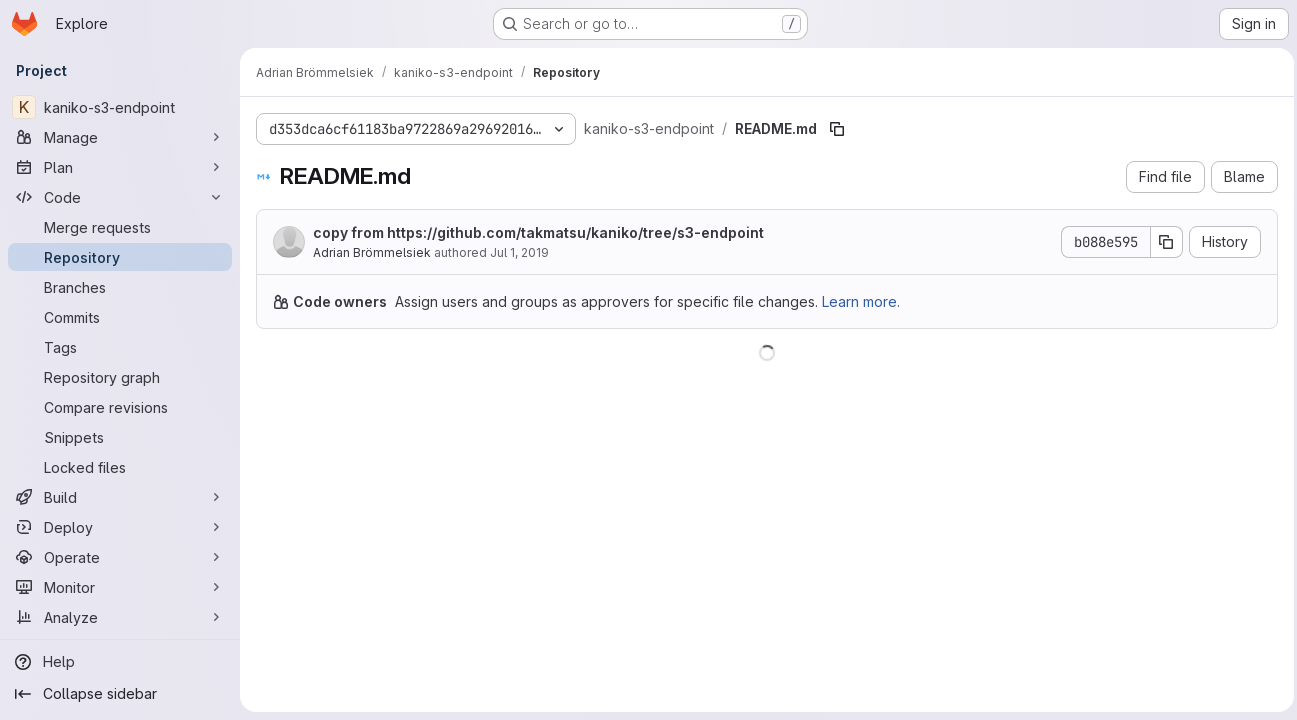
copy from (538, 232)
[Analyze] (120, 617)
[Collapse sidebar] (120, 694)
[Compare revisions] (120, 407)
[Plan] (120, 167)
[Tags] (120, 347)
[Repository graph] (120, 377)
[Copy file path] (837, 129)
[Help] (120, 662)
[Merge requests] (120, 227)
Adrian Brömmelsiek (372, 252)
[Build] (120, 497)
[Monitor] (120, 587)
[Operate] (120, 557)
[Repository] (120, 257)
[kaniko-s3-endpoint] (120, 107)
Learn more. (861, 301)
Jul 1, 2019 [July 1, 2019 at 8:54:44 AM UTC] (519, 252)
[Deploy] (120, 527)
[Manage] (120, 137)
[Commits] (120, 317)
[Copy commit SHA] (1162, 242)
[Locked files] (120, 467)
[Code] (120, 197)
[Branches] (120, 287)
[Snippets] (120, 437)
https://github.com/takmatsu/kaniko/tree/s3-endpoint (575, 232)
